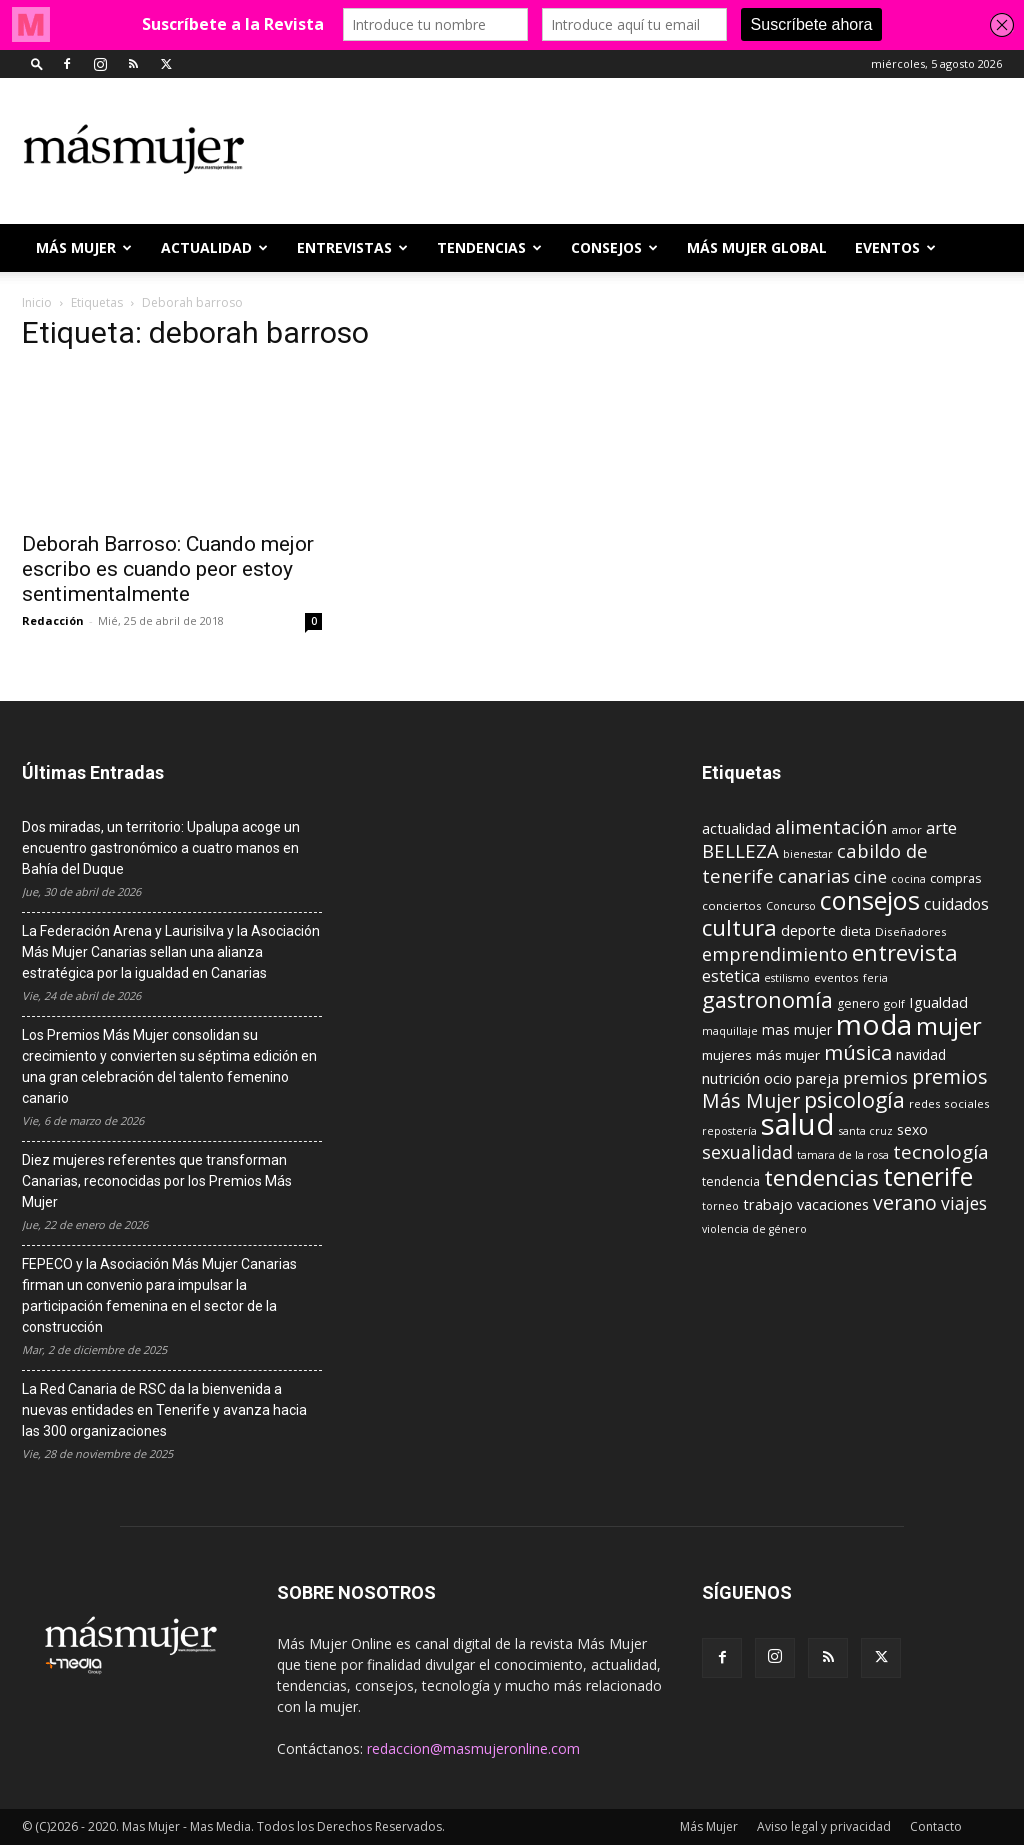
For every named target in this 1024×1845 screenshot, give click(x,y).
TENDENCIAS (489, 247)
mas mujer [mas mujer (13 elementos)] (797, 1029)
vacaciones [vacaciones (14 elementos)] (833, 1204)
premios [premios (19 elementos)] (875, 1077)
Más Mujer (84, 247)
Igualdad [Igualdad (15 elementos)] (938, 1002)
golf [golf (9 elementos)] (894, 1003)
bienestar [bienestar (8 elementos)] (808, 854)
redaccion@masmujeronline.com (473, 1748)
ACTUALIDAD (214, 247)
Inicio (37, 302)
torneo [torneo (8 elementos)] (720, 1206)
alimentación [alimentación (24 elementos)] (831, 827)
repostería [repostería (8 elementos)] (729, 1131)
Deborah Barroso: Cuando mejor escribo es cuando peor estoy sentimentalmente (168, 569)
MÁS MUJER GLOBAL (757, 247)
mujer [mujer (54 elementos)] (949, 1026)
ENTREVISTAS (352, 247)
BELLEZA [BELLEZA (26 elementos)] (740, 850)
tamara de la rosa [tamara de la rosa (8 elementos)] (843, 1155)
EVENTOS (895, 247)
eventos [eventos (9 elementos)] (836, 977)
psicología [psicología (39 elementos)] (854, 1099)
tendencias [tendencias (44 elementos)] (821, 1177)
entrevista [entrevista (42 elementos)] (905, 952)
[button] (37, 63)
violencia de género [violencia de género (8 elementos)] (754, 1229)
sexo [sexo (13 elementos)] (912, 1129)
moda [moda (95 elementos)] (874, 1024)
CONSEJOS (614, 247)
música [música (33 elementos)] (858, 1052)
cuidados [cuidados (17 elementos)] (956, 904)
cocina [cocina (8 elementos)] (908, 879)
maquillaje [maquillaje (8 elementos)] (730, 1031)
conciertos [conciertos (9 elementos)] (732, 905)
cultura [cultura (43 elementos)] (739, 927)
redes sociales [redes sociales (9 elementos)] (949, 1103)
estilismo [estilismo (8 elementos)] (787, 978)
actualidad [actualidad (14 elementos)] (736, 828)
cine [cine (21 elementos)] (870, 876)
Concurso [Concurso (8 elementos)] (791, 906)
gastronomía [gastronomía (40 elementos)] (767, 999)
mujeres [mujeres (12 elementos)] (727, 1055)
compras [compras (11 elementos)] (956, 878)
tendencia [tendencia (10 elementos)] (731, 1181)
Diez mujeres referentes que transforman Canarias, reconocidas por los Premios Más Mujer (157, 1181)
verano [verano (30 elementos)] (905, 1202)
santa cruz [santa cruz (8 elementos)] (866, 1131)
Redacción (53, 620)
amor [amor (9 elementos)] (906, 829)
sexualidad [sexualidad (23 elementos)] (747, 1152)
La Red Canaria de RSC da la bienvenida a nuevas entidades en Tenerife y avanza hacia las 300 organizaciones (164, 1410)
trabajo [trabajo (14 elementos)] (768, 1204)
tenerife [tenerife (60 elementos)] (928, 1176)
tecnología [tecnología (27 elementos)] (941, 1152)
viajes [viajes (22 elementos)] (964, 1203)
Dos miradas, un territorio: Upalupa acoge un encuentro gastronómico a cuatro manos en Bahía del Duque (161, 848)
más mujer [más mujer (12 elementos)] (788, 1055)
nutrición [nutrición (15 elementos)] (731, 1078)
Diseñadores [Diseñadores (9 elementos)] (911, 931)
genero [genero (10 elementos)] (858, 1003)
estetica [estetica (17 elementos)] (731, 976)
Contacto (936, 1826)
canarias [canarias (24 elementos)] (814, 876)
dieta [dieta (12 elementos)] (855, 931)
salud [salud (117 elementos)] (798, 1124)
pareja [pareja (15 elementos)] (817, 1078)
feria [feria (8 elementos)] (875, 978)
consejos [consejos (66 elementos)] (870, 900)
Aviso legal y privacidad (824, 1826)
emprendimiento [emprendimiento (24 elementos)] (775, 954)
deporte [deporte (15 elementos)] (808, 930)
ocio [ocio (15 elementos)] (778, 1078)
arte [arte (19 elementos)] (941, 827)
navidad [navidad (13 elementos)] (921, 1054)
